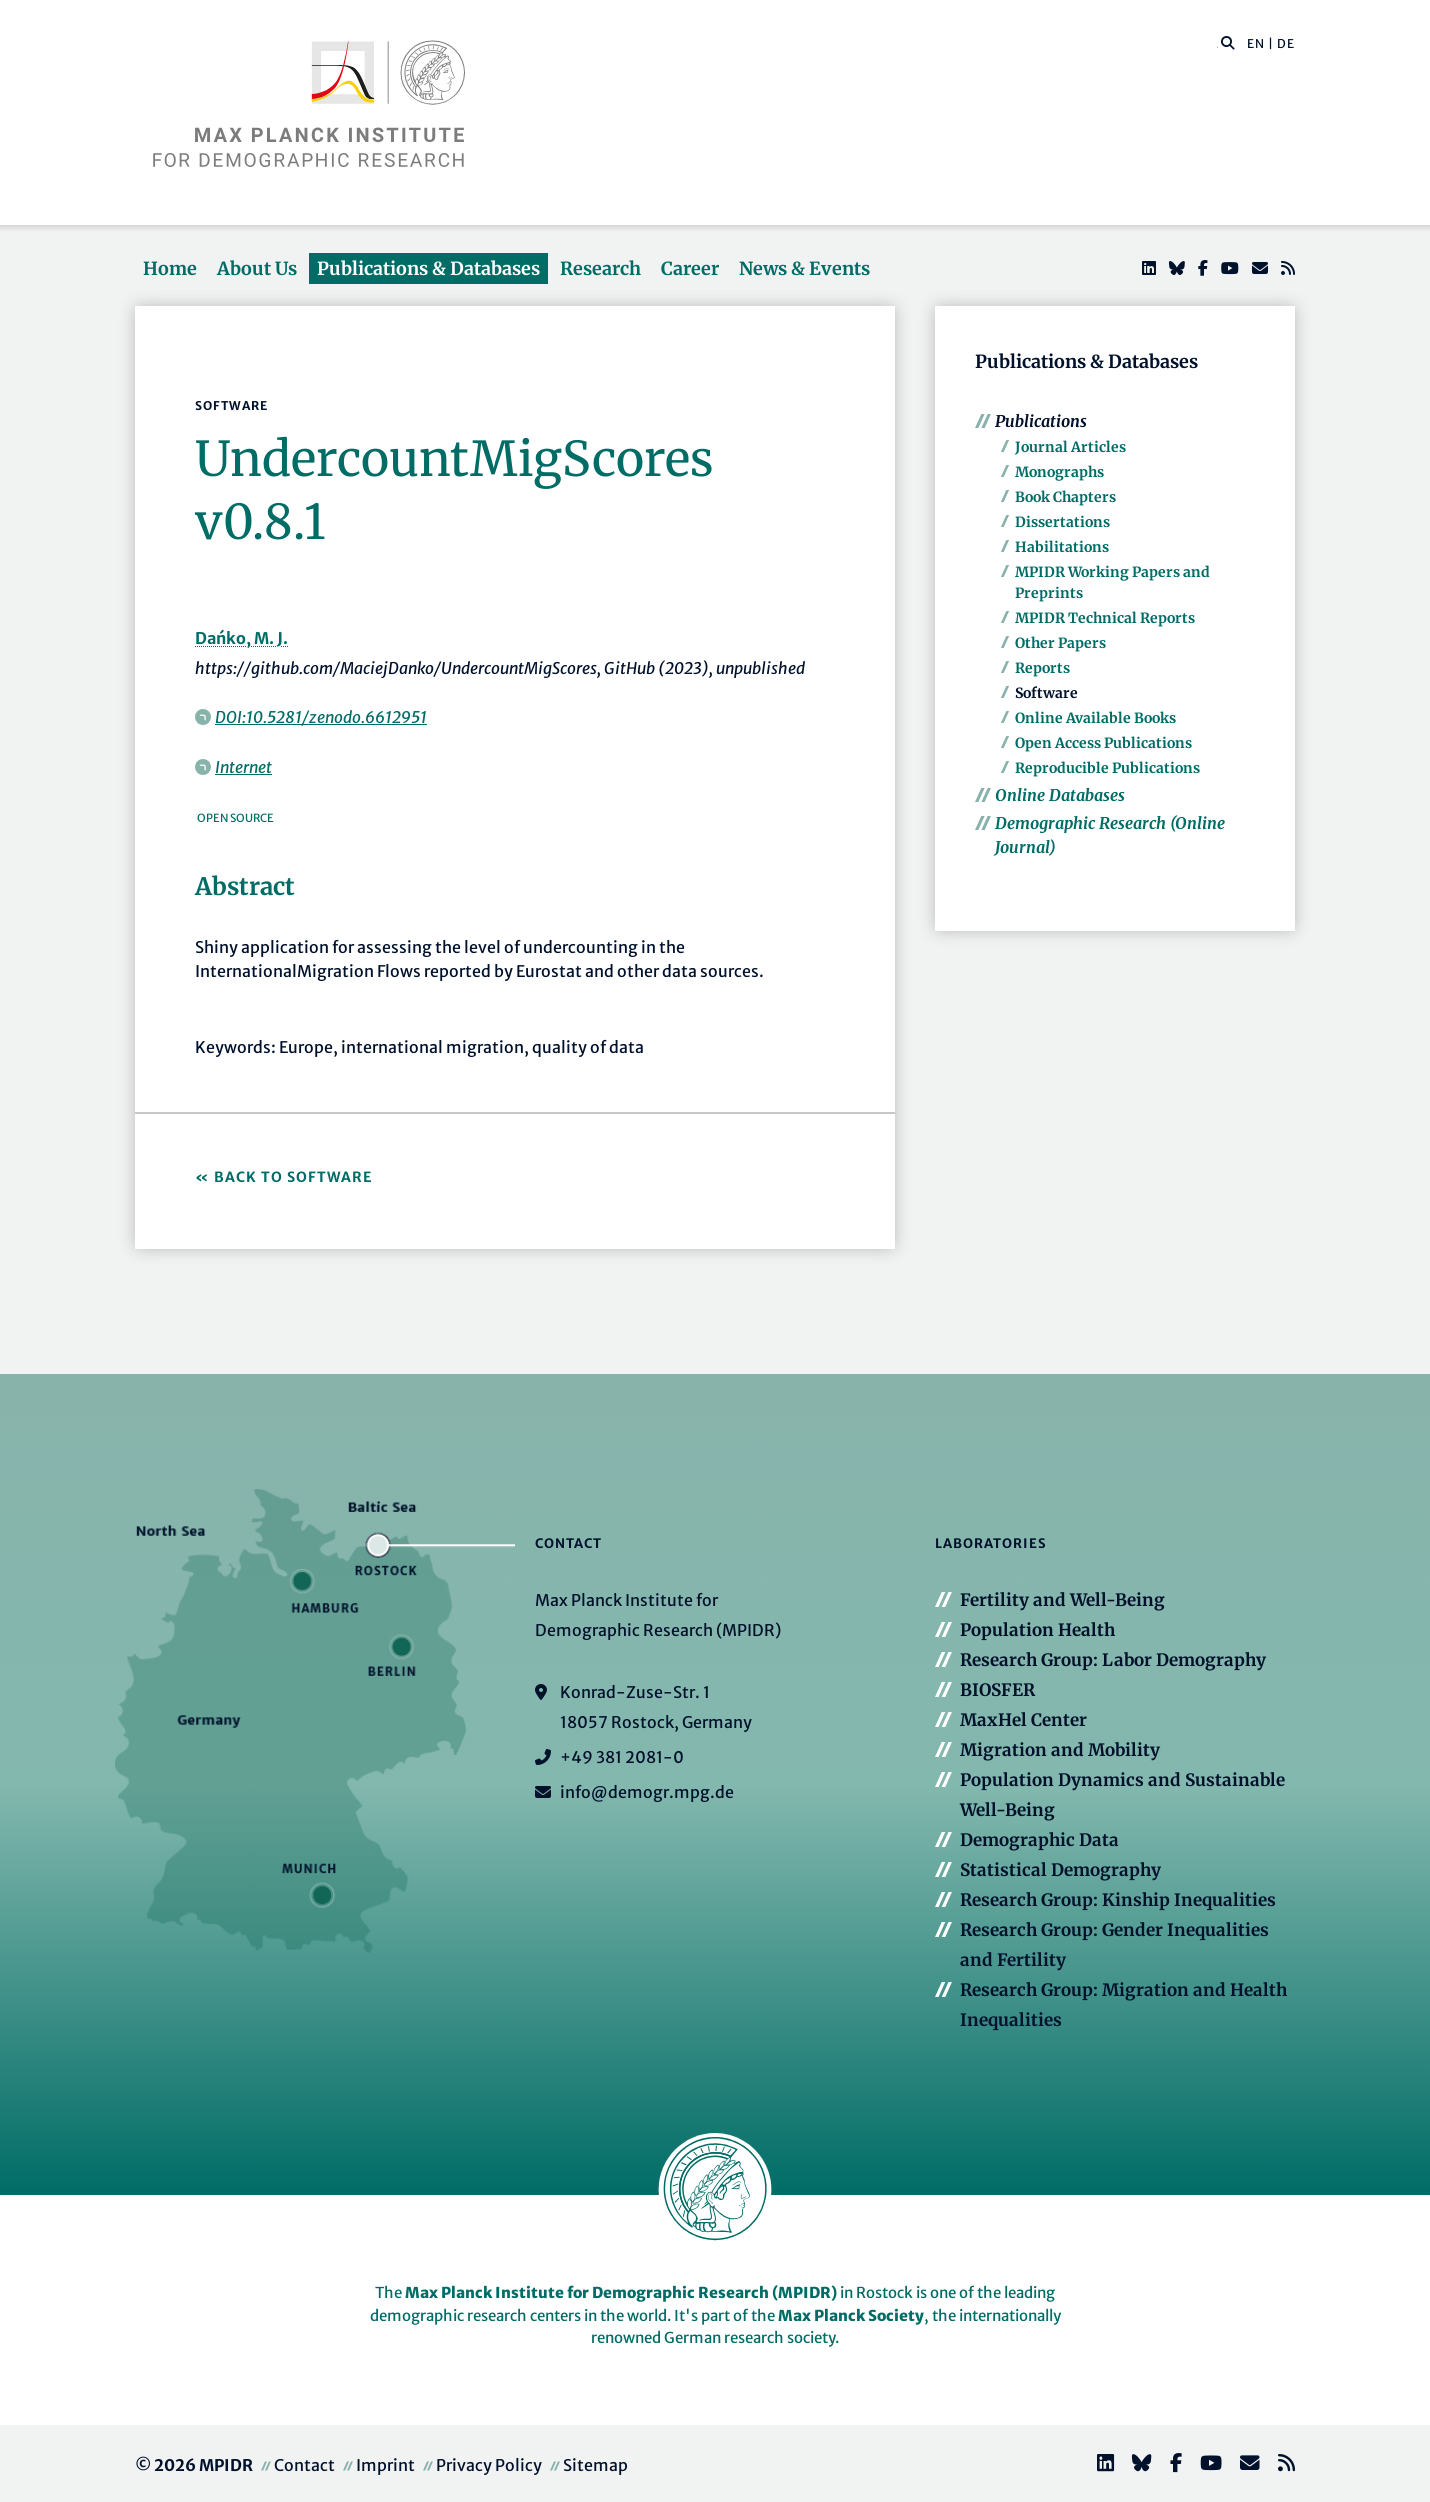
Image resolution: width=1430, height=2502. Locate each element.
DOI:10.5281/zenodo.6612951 (321, 717)
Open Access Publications (1103, 743)
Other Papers (1060, 643)
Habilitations (1062, 547)
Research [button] (600, 268)
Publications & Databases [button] (428, 268)
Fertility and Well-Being (1062, 1600)
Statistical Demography (1060, 1870)
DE (1286, 43)
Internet (243, 767)
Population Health (1037, 1630)
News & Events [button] (804, 268)
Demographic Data (1039, 1840)
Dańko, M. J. (241, 638)
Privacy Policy (489, 2465)
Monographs (1059, 472)
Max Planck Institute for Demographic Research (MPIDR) (621, 2292)
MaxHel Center (1023, 1720)
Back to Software (293, 1177)
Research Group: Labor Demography (1113, 1660)
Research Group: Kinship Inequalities (1118, 1900)
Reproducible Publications (1107, 768)
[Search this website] (1217, 44)
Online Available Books (1095, 718)
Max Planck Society (851, 2315)
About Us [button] (257, 268)
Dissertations (1062, 522)
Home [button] (170, 268)
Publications (1041, 421)
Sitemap (595, 2465)
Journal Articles (1070, 447)
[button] (1228, 42)
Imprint (385, 2465)
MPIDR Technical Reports (1105, 618)
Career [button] (690, 268)
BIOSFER (997, 1690)
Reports (1042, 668)
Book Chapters (1065, 497)
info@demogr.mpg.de (647, 1792)
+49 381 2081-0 (622, 1757)
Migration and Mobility (1060, 1750)
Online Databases (1060, 795)
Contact (304, 2465)
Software (1046, 693)
